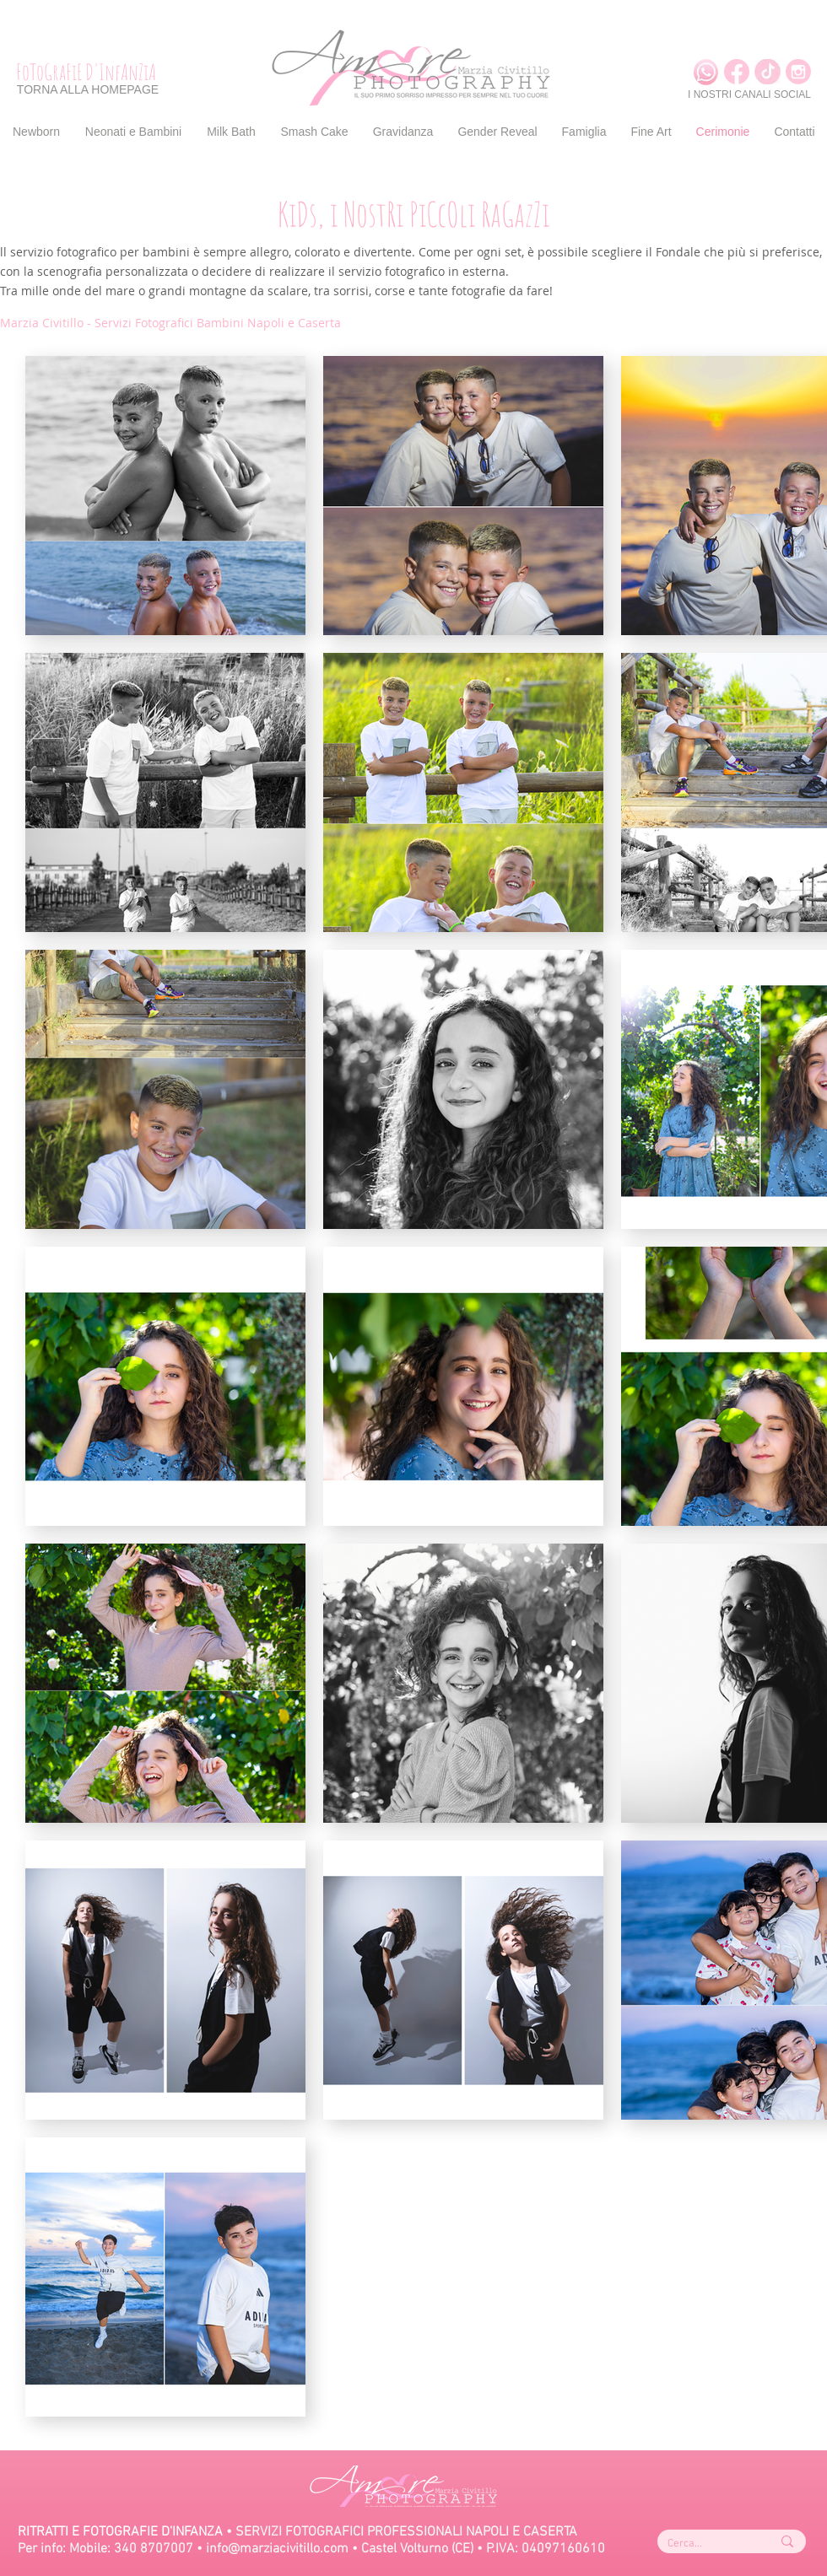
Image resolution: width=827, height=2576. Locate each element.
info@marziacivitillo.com (277, 2549)
